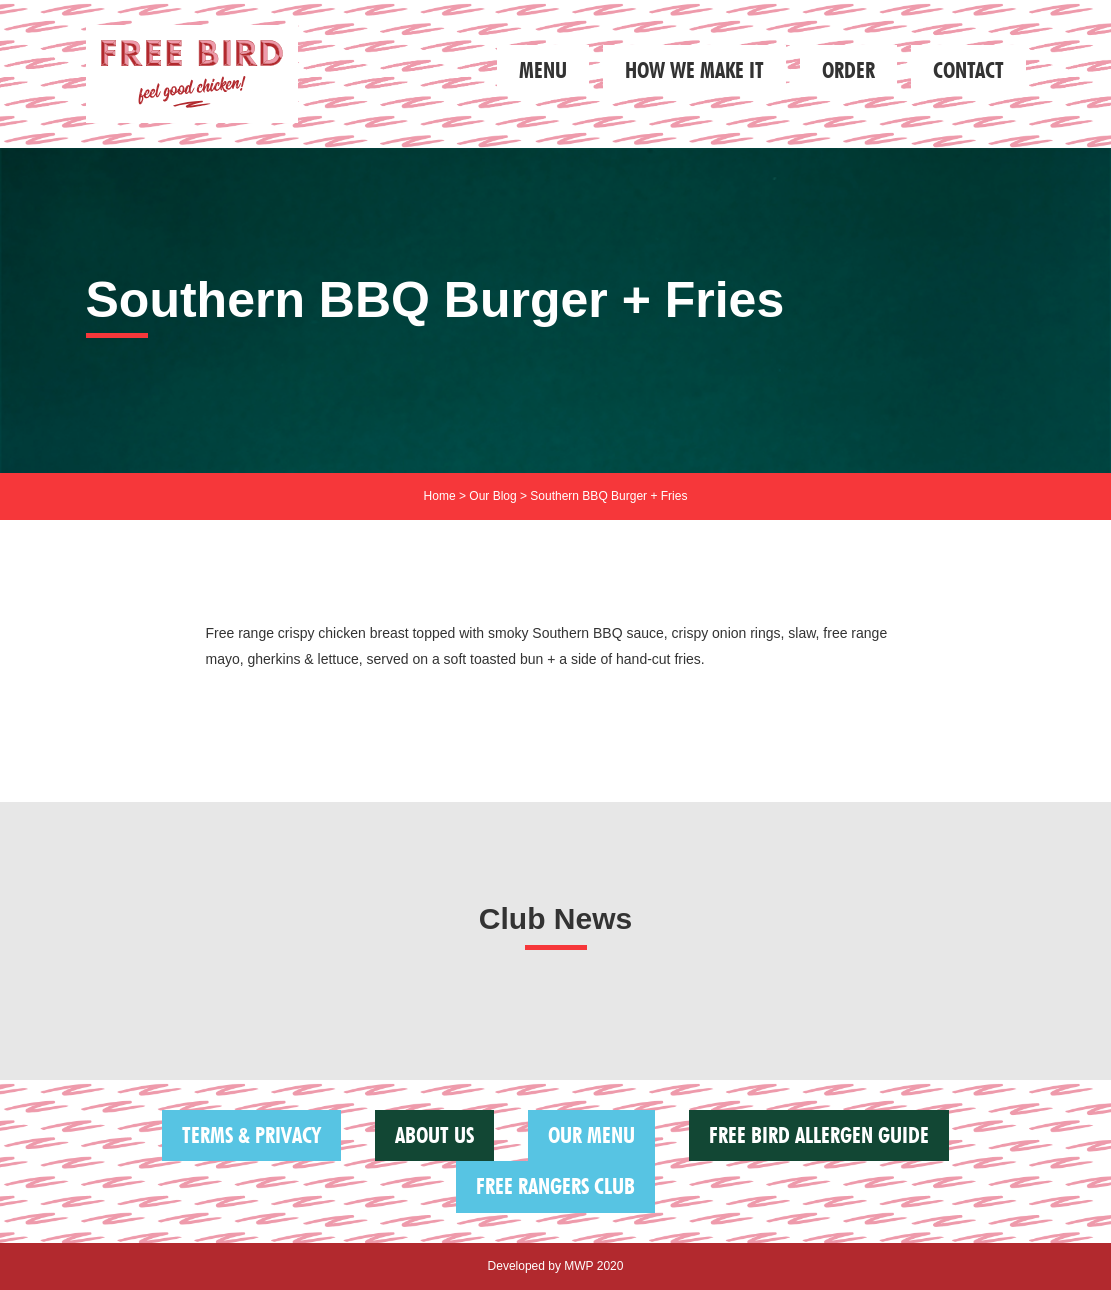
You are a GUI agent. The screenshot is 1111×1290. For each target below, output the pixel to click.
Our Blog (492, 496)
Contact (968, 70)
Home (440, 496)
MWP (578, 1266)
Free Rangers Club (555, 1186)
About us (434, 1135)
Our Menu (591, 1135)
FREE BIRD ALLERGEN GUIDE (819, 1135)
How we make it (694, 70)
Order (848, 70)
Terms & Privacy (251, 1135)
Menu (543, 70)
